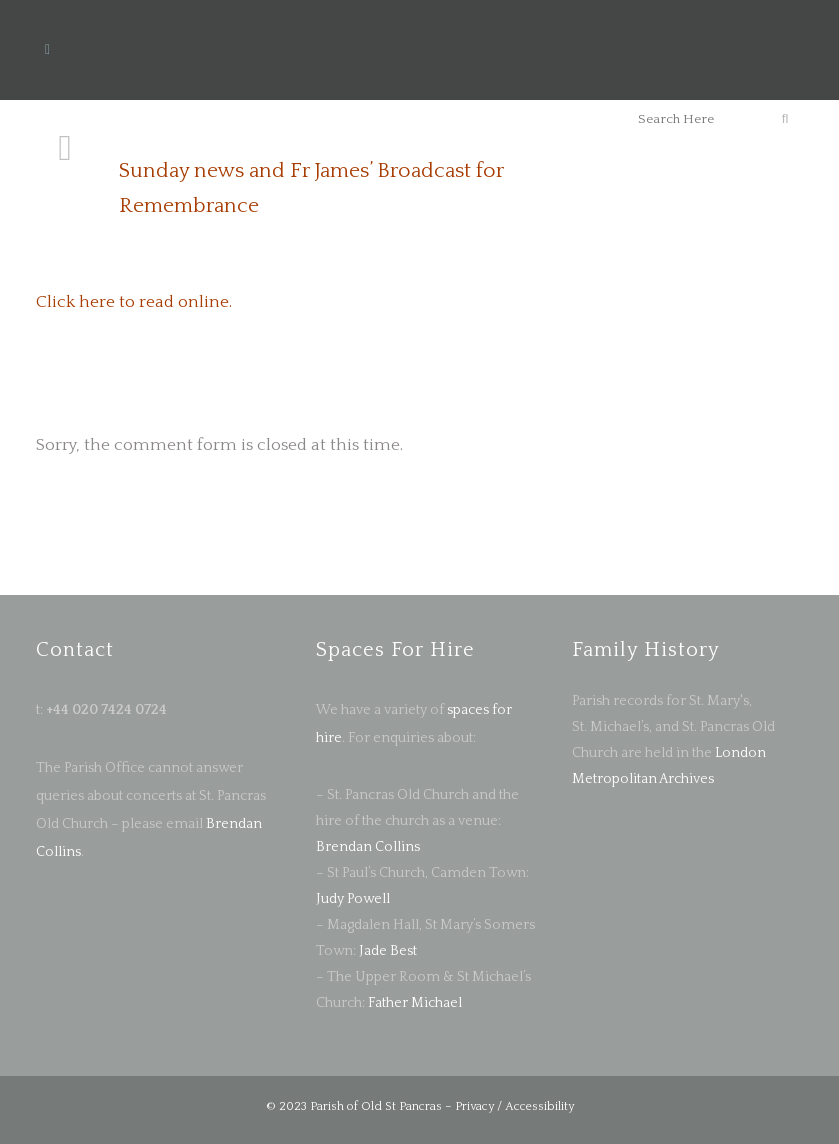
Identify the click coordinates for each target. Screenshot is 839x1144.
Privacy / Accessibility (514, 1106)
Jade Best (388, 951)
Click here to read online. (134, 302)
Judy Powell (353, 899)
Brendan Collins (368, 847)
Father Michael (415, 1003)
